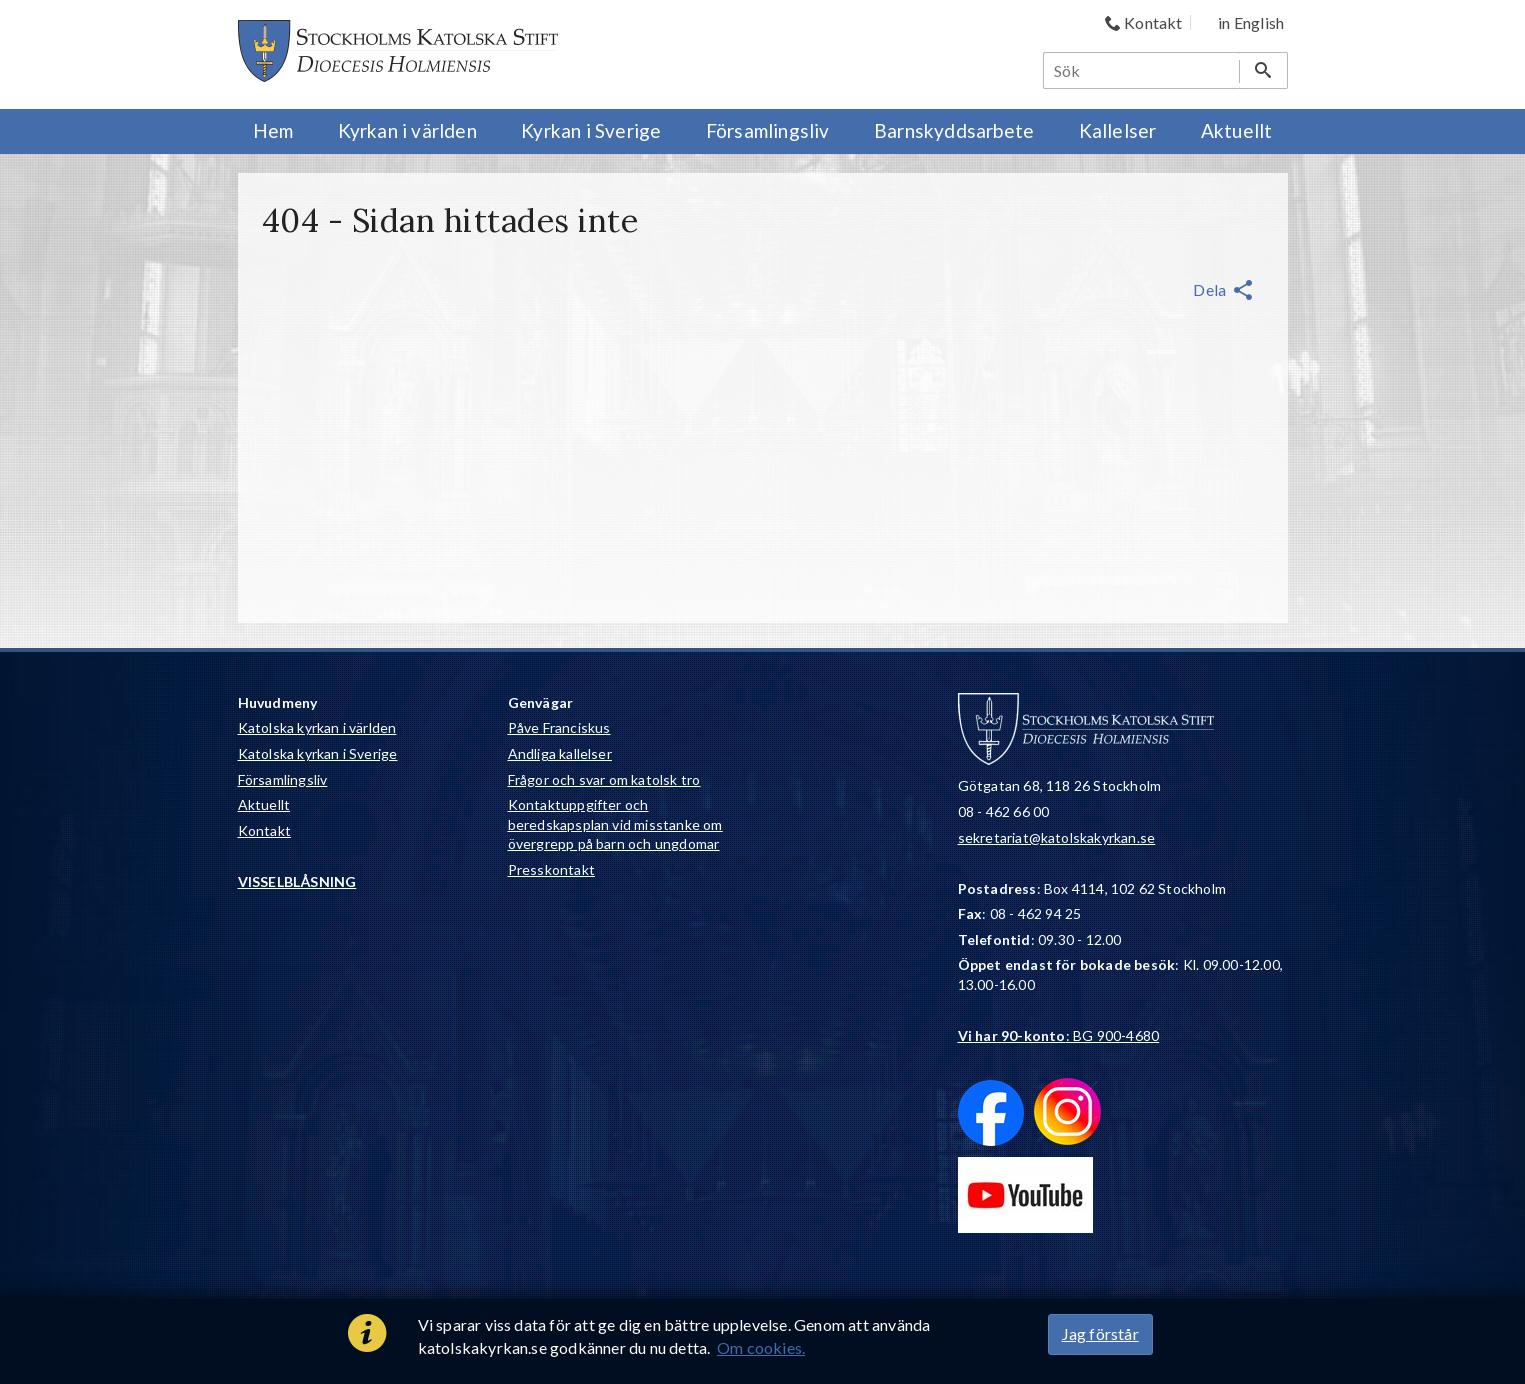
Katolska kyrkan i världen (317, 727)
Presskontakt (551, 869)
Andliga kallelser (560, 753)
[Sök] (1142, 70)
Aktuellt (264, 804)
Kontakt (264, 830)
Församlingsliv (283, 779)
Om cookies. (761, 1347)
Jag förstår (1100, 1333)
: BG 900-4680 (1059, 1035)
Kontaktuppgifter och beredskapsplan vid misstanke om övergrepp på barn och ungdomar (615, 824)
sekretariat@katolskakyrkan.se (1057, 837)
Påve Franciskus (559, 727)
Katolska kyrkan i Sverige (318, 753)
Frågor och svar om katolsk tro (604, 779)
